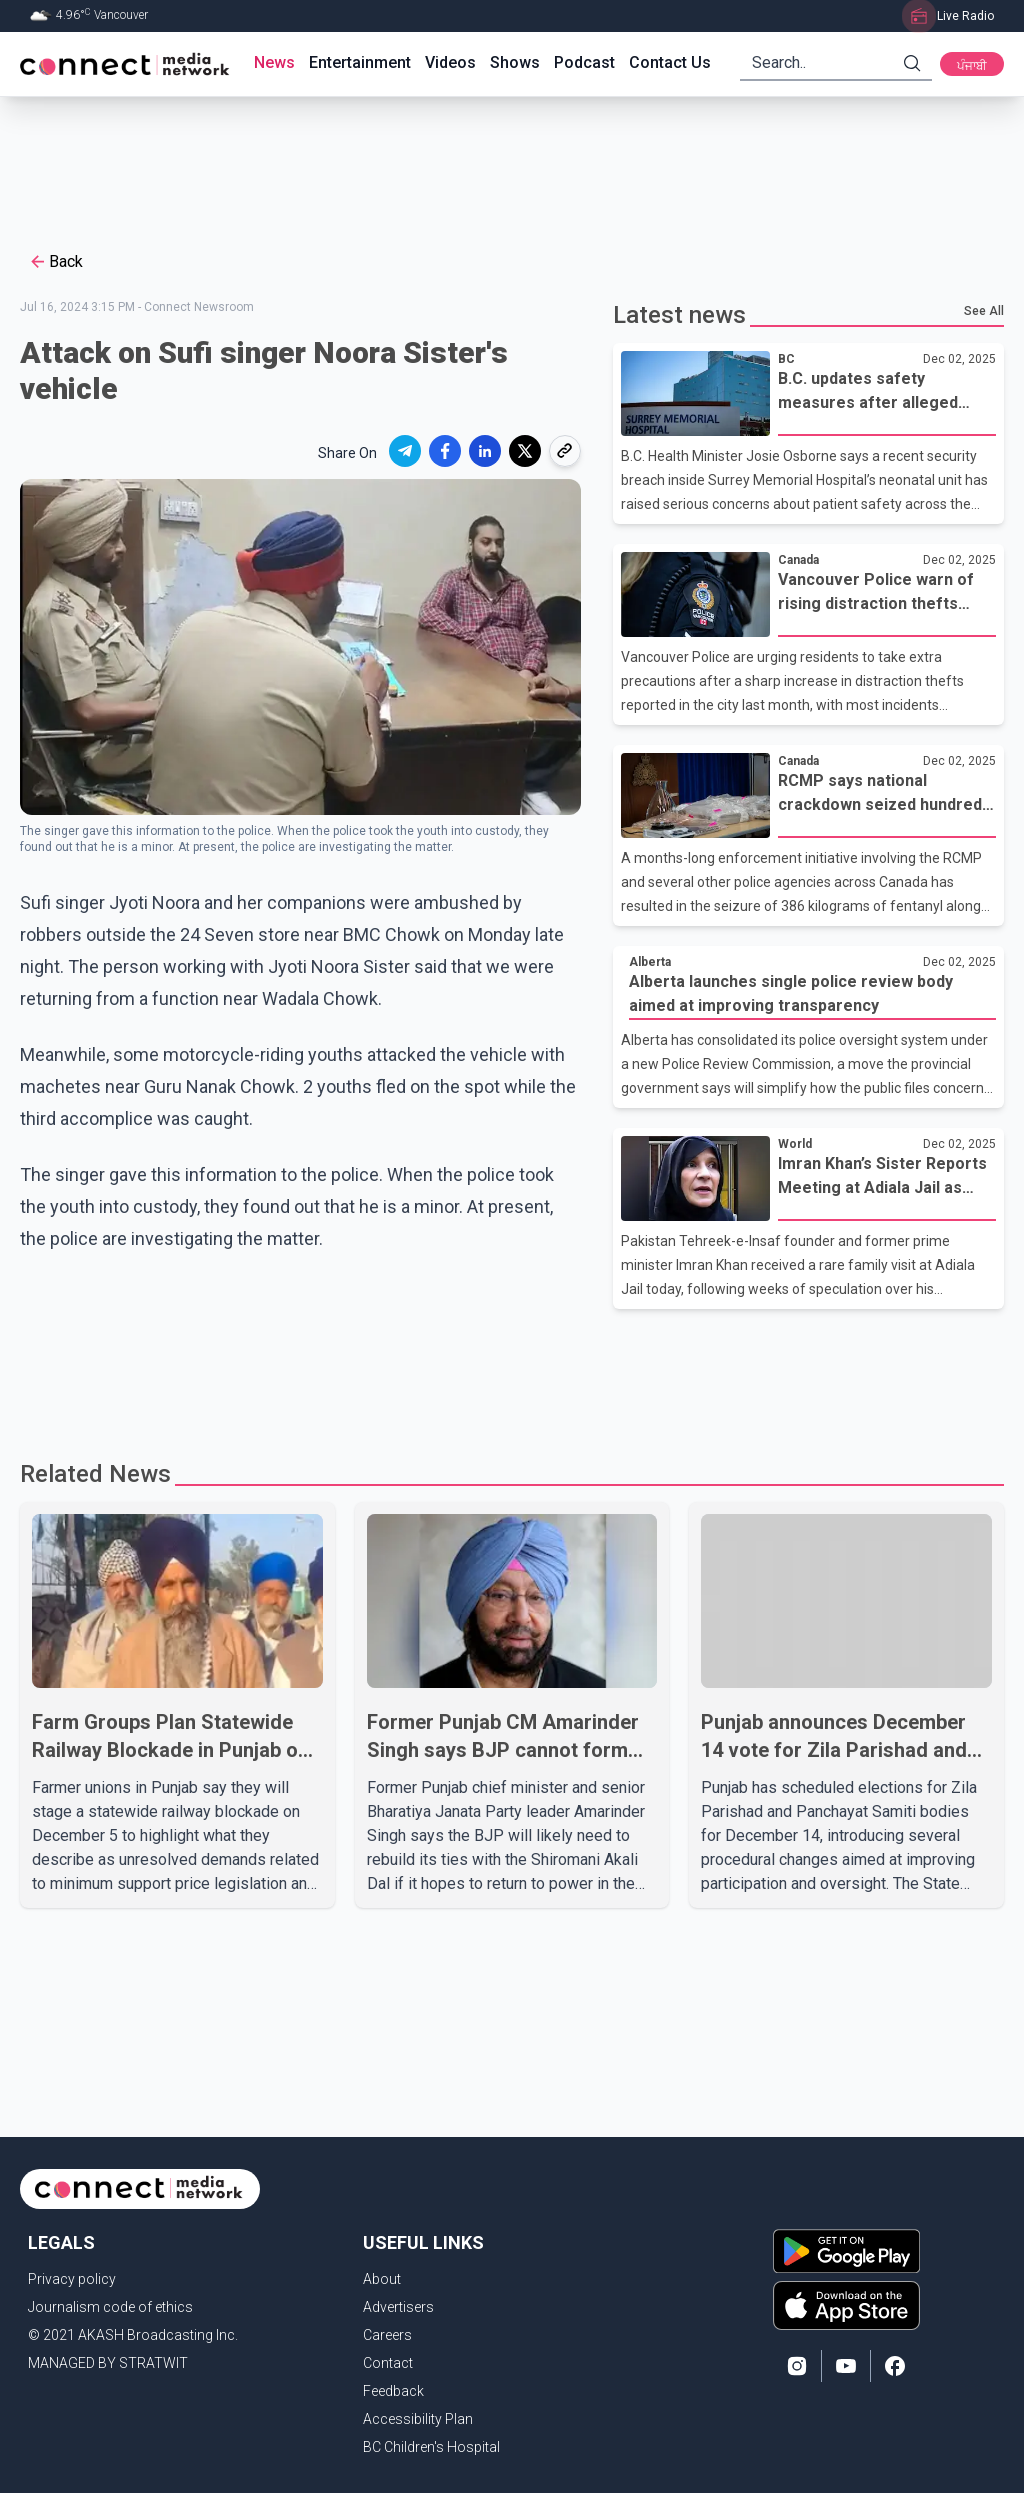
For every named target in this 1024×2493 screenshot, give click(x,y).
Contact (388, 2363)
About (382, 2279)
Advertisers (398, 2307)
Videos (450, 62)
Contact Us (670, 62)
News (274, 62)
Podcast (584, 62)
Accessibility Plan (418, 2419)
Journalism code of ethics (110, 2307)
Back (55, 262)
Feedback (393, 2391)
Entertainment (360, 62)
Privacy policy (72, 2279)
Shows (515, 62)
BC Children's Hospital (431, 2447)
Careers (387, 2335)
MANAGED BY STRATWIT (108, 2363)
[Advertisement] (505, 162)
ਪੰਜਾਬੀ (972, 66)
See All (984, 311)
